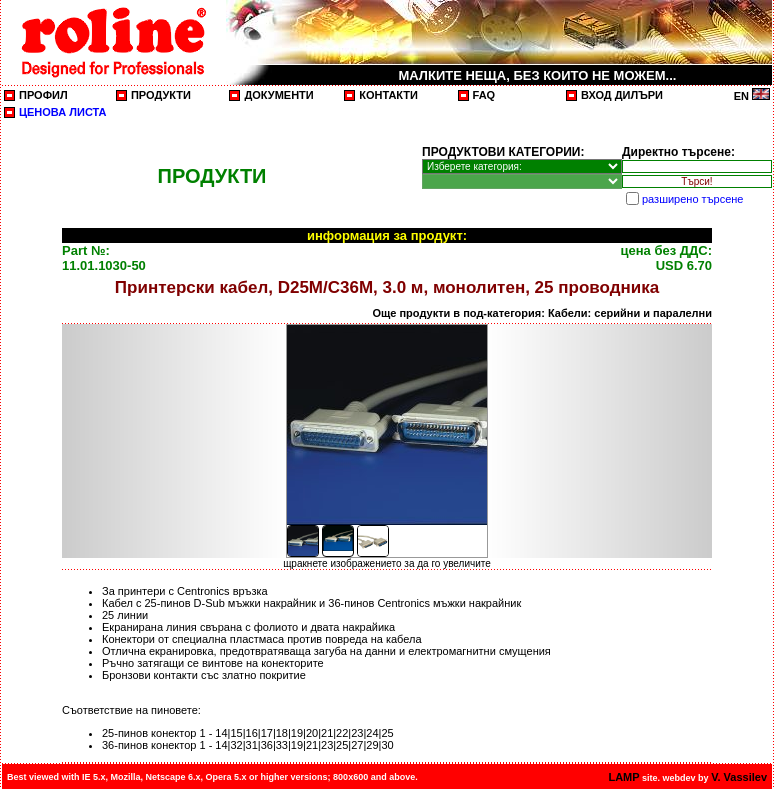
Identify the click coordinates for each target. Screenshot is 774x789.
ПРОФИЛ (43, 95)
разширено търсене (692, 199)
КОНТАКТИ (388, 95)
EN (752, 96)
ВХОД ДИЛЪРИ (622, 95)
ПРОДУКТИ (161, 95)
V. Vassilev (739, 777)
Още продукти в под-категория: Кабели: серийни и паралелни (542, 313)
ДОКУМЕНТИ (278, 95)
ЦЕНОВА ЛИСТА (63, 112)
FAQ (484, 95)
